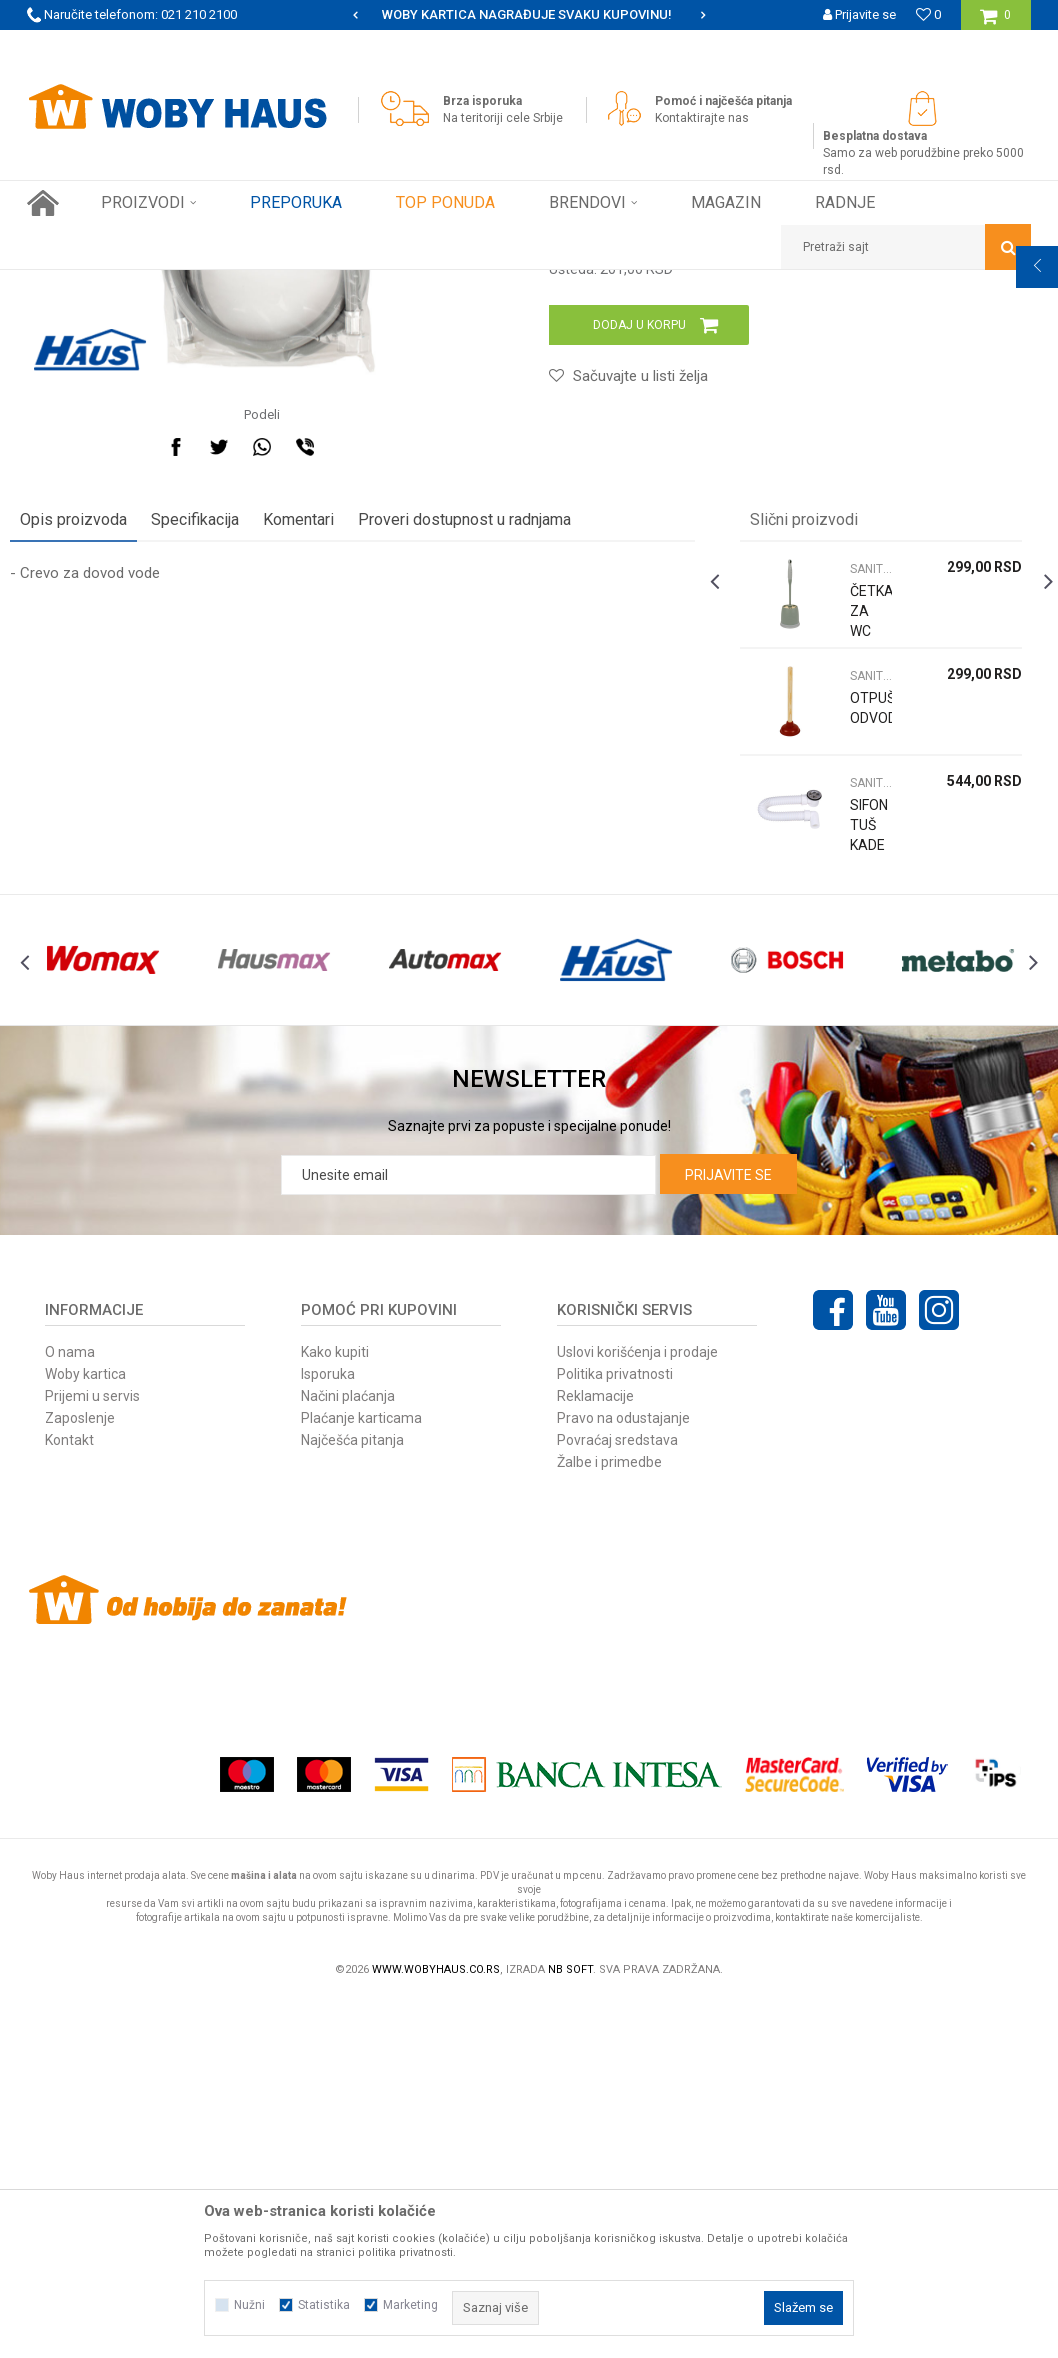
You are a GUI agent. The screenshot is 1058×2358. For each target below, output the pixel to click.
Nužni (249, 2305)
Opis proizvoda (90, 833)
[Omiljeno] (928, 14)
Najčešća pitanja (352, 1797)
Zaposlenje (80, 1775)
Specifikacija (212, 833)
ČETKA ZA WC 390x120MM (860, 935)
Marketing (410, 2305)
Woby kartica (85, 1731)
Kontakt (69, 1797)
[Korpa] (995, 22)
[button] (906, 247)
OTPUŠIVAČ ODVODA (860, 1022)
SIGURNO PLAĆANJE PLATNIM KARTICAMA (527, 14)
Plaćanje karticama (361, 1775)
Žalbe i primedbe (609, 1819)
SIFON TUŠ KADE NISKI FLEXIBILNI (860, 1159)
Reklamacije (595, 1753)
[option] (528, 15)
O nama (70, 1709)
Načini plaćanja (348, 1753)
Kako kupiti (335, 1709)
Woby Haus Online (77, 285)
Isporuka (328, 1731)
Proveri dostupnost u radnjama (481, 833)
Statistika (324, 2305)
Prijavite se (728, 1532)
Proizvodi (168, 285)
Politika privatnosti (615, 1731)
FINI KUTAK (239, 285)
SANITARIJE (317, 285)
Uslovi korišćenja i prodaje (637, 1709)
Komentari (315, 833)
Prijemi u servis (92, 1753)
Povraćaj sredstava (617, 1797)
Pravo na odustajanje (623, 1775)
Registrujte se (856, 44)
